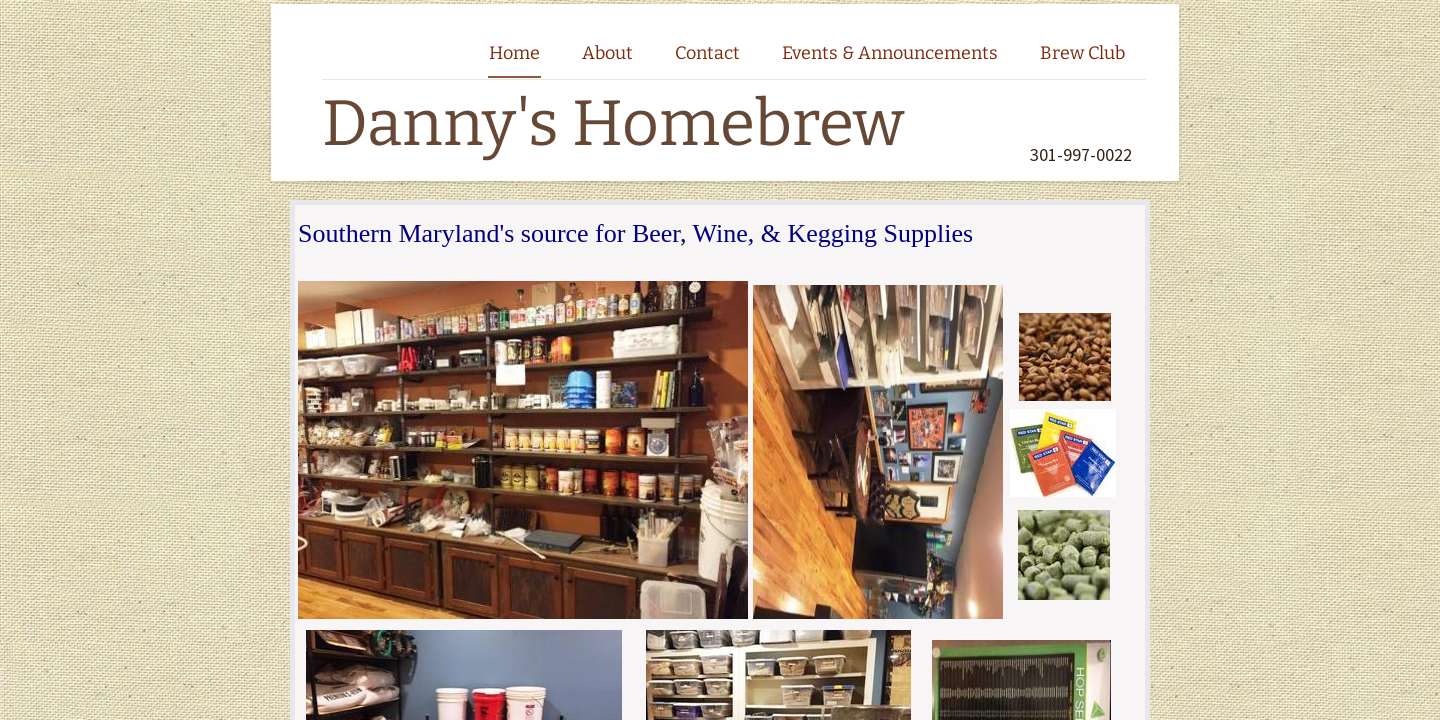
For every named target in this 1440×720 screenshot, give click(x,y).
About (607, 53)
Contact (707, 53)
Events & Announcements (890, 53)
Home (514, 53)
